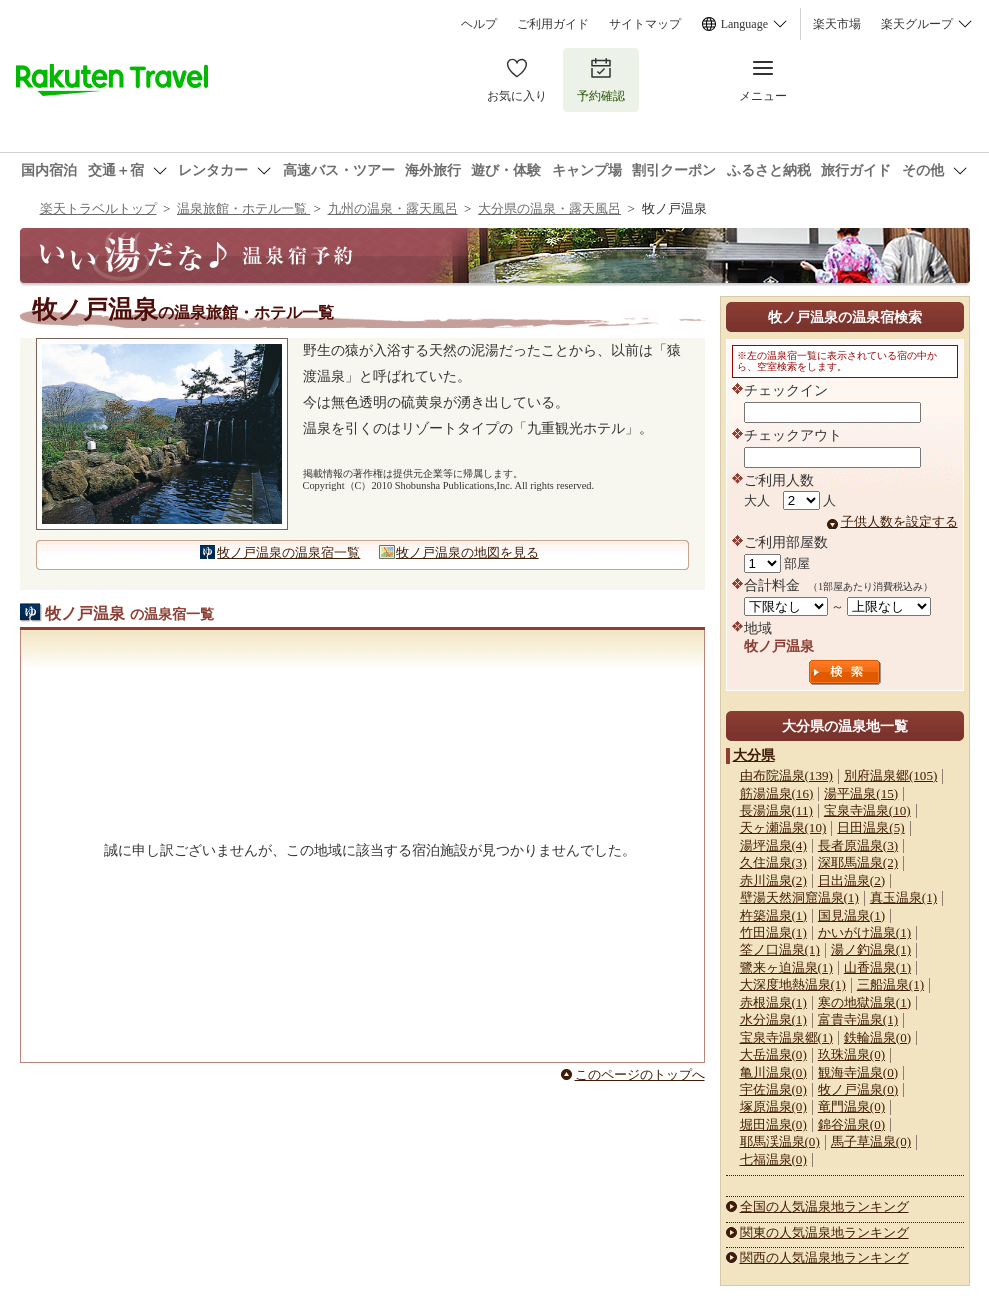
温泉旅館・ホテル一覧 (243, 208)
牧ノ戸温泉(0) (858, 1089)
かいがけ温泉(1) (864, 932)
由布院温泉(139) (786, 775)
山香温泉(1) (877, 967)
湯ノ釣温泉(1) (871, 949)
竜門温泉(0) (851, 1106)
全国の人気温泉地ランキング (824, 1206)
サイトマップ (645, 24)
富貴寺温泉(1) (858, 1019)
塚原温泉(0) (773, 1106)
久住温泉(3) (773, 862)
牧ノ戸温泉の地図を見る (467, 552)
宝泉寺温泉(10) (867, 810)
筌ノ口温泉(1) (780, 949)
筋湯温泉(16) (777, 793)
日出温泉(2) (851, 880)
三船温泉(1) (890, 984)
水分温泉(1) (773, 1019)
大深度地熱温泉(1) (793, 984)
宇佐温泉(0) (773, 1089)
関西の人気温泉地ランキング (824, 1257)
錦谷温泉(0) (851, 1124)
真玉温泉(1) (903, 897)
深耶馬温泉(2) (858, 862)
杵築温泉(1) (773, 915)
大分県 (754, 755)
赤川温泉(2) (773, 880)
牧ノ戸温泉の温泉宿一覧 (288, 552)
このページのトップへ (640, 1074)
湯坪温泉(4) (773, 845)
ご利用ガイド (553, 24)
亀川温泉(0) (773, 1072)
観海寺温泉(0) (858, 1072)
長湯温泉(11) (776, 810)
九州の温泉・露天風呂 (393, 208)
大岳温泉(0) (773, 1054)
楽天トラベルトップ (98, 208)
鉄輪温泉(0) (877, 1037)
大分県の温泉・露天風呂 (549, 208)
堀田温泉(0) (773, 1124)
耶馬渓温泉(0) (780, 1141)
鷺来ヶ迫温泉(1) (786, 967)
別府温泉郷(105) (890, 775)
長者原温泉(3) (858, 845)
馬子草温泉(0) (871, 1141)
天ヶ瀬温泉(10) (783, 827)
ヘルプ (479, 24)
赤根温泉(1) (773, 1002)
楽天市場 (837, 24)
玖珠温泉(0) (851, 1054)
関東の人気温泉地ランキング (824, 1232)
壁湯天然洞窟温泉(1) (799, 897)
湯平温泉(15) (861, 793)
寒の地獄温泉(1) (864, 1002)
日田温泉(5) (870, 827)
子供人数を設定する (899, 521)
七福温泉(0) (773, 1159)
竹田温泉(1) (773, 932)
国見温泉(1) (851, 915)
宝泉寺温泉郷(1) (786, 1037)
